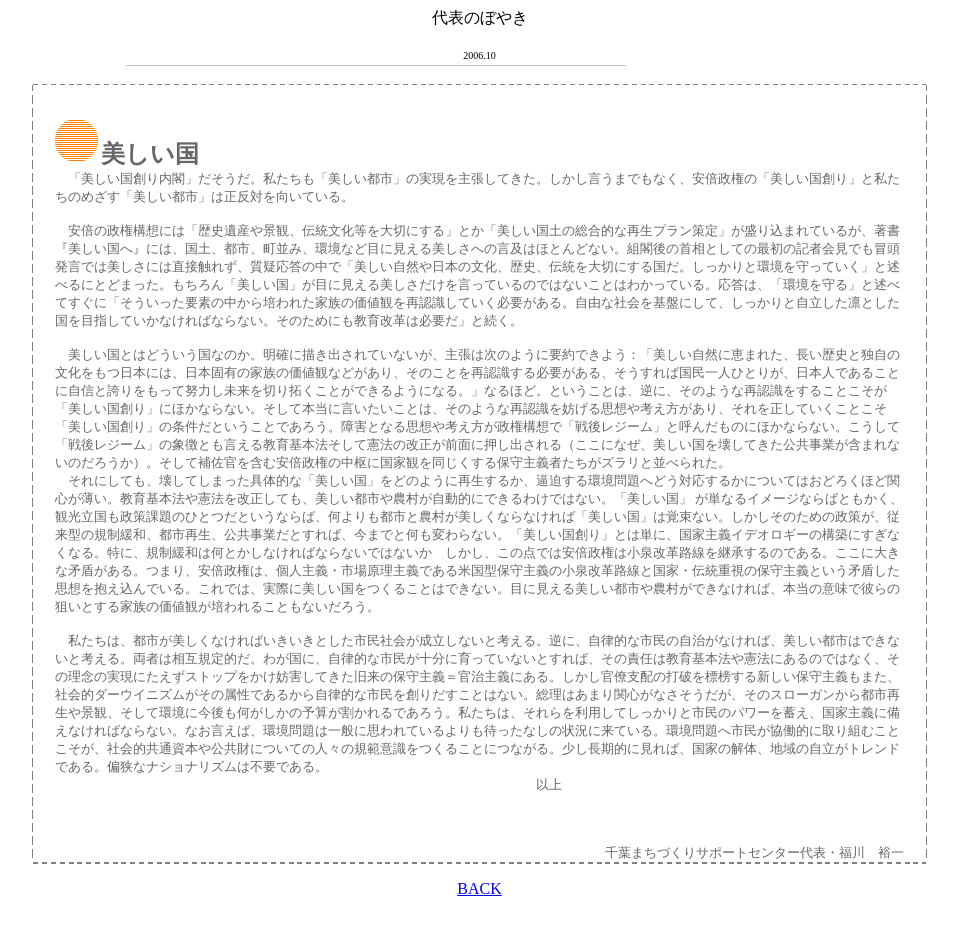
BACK (479, 888)
